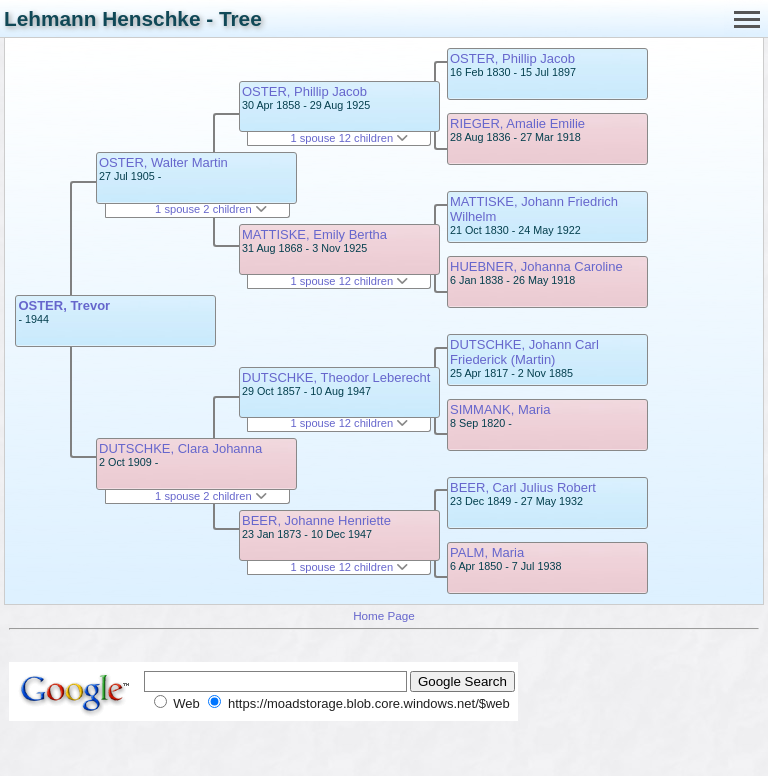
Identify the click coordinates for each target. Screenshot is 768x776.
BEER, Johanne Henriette (316, 520)
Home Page (384, 615)
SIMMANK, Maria (500, 409)
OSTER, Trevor (64, 305)
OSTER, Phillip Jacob (304, 91)
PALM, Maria (487, 552)
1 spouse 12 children (349, 138)
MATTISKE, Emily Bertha (314, 234)
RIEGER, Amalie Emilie (517, 123)
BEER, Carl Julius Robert (523, 487)
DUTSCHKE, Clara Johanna (180, 448)
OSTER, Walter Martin (163, 162)
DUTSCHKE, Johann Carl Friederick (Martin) (524, 352)
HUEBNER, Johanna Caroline (536, 266)
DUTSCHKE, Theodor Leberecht (336, 377)
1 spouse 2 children (211, 209)
